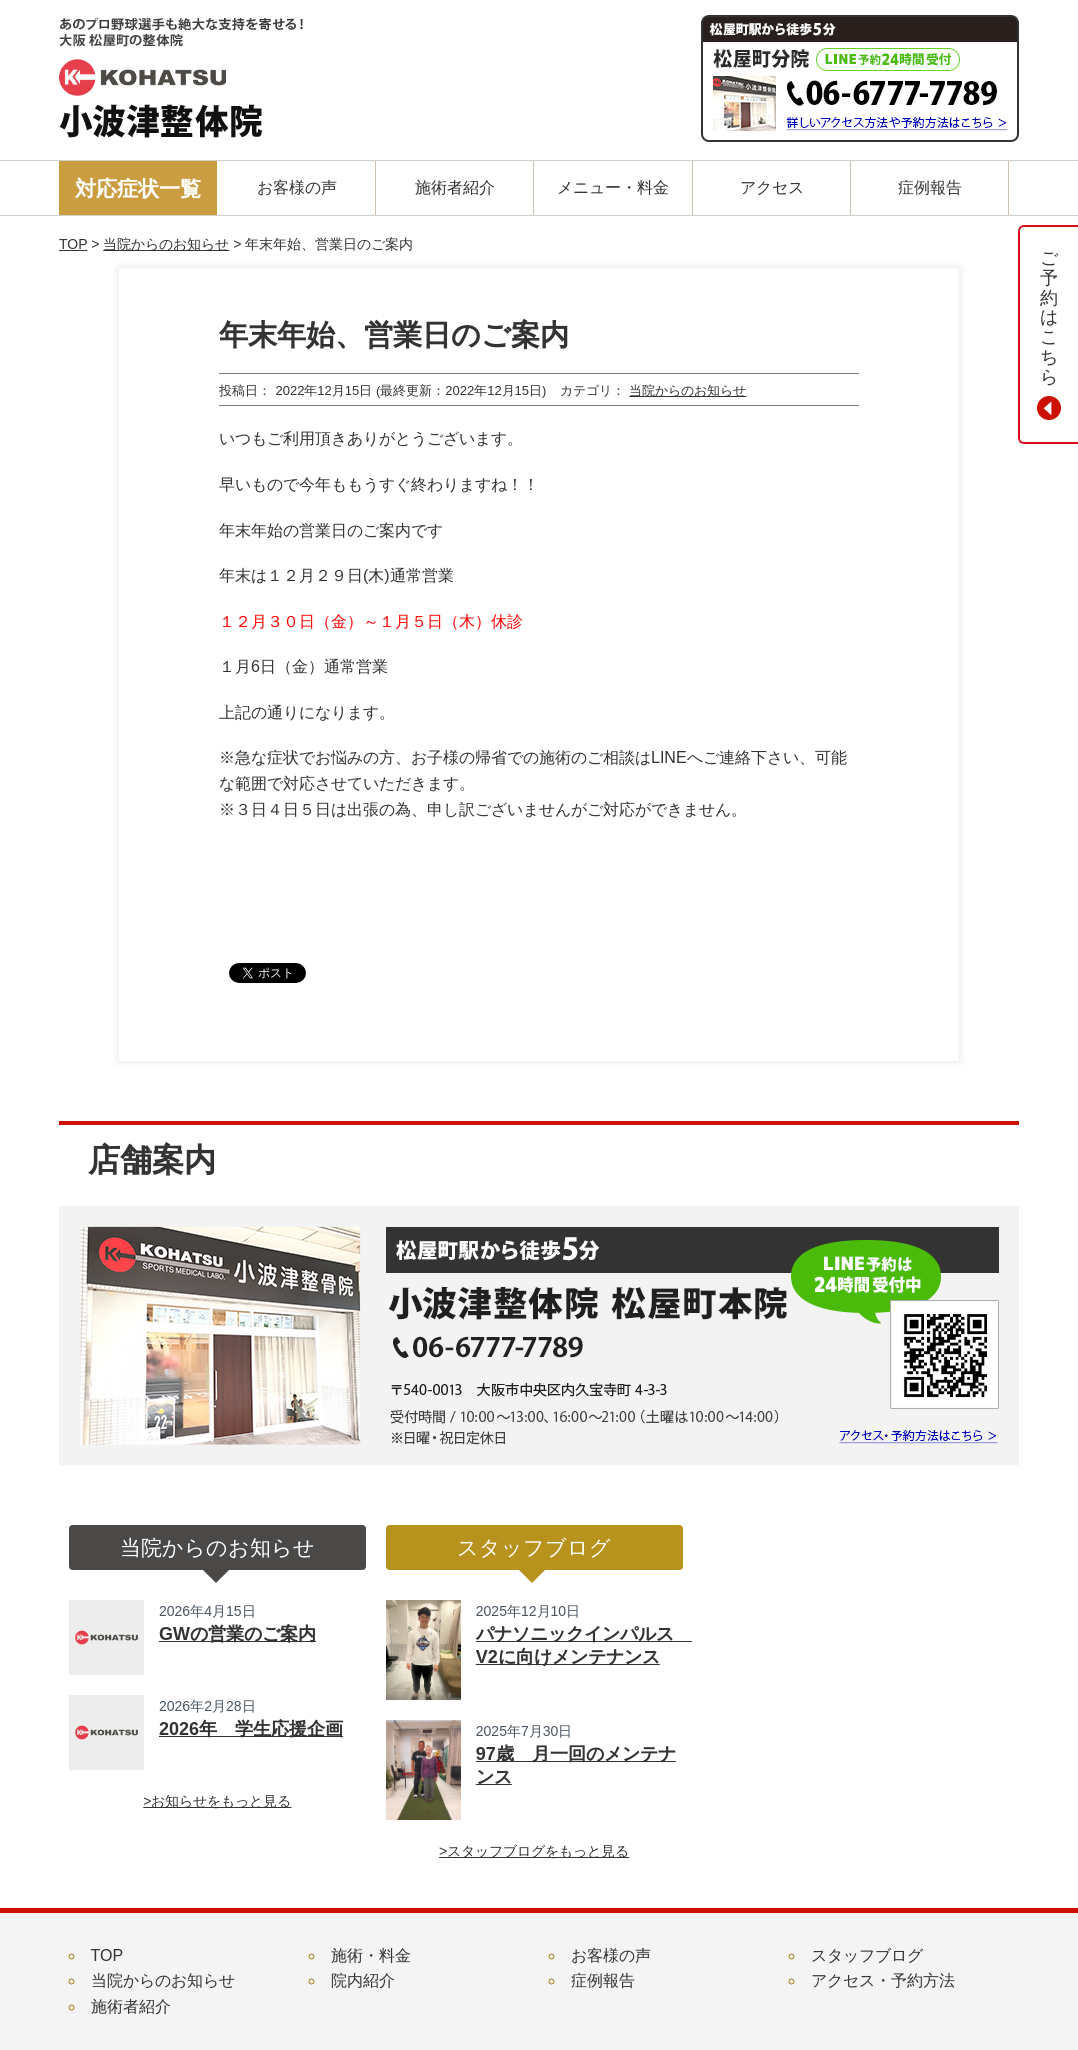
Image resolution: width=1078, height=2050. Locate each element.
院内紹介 (363, 1980)
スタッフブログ (867, 1955)
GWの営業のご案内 (237, 1634)
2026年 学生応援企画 (251, 1729)
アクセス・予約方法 (883, 1980)
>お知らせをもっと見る (217, 1801)
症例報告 (603, 1980)
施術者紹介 (131, 2006)
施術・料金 (371, 1955)
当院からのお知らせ (166, 244)
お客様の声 (611, 1955)
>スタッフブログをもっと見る (534, 1851)
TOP (73, 244)
